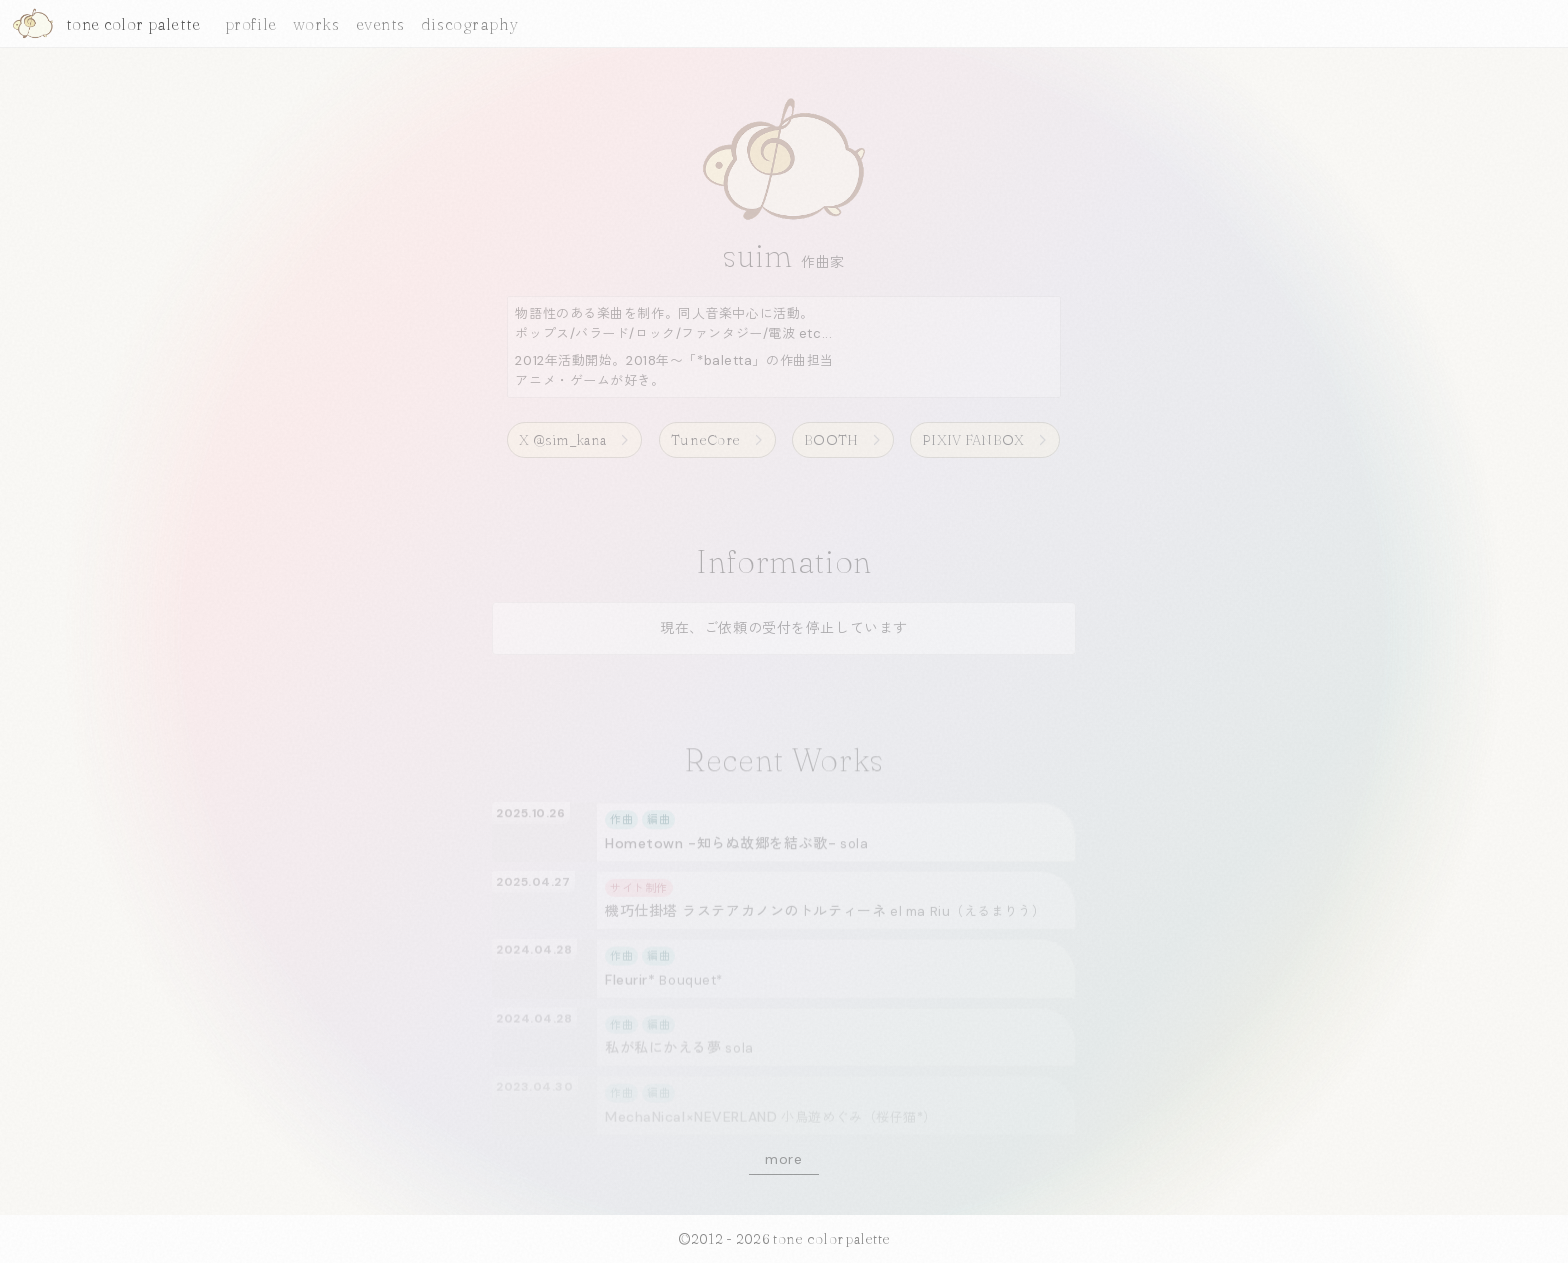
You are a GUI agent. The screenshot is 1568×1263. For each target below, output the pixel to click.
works (316, 24)
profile (251, 24)
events (380, 24)
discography (470, 24)
